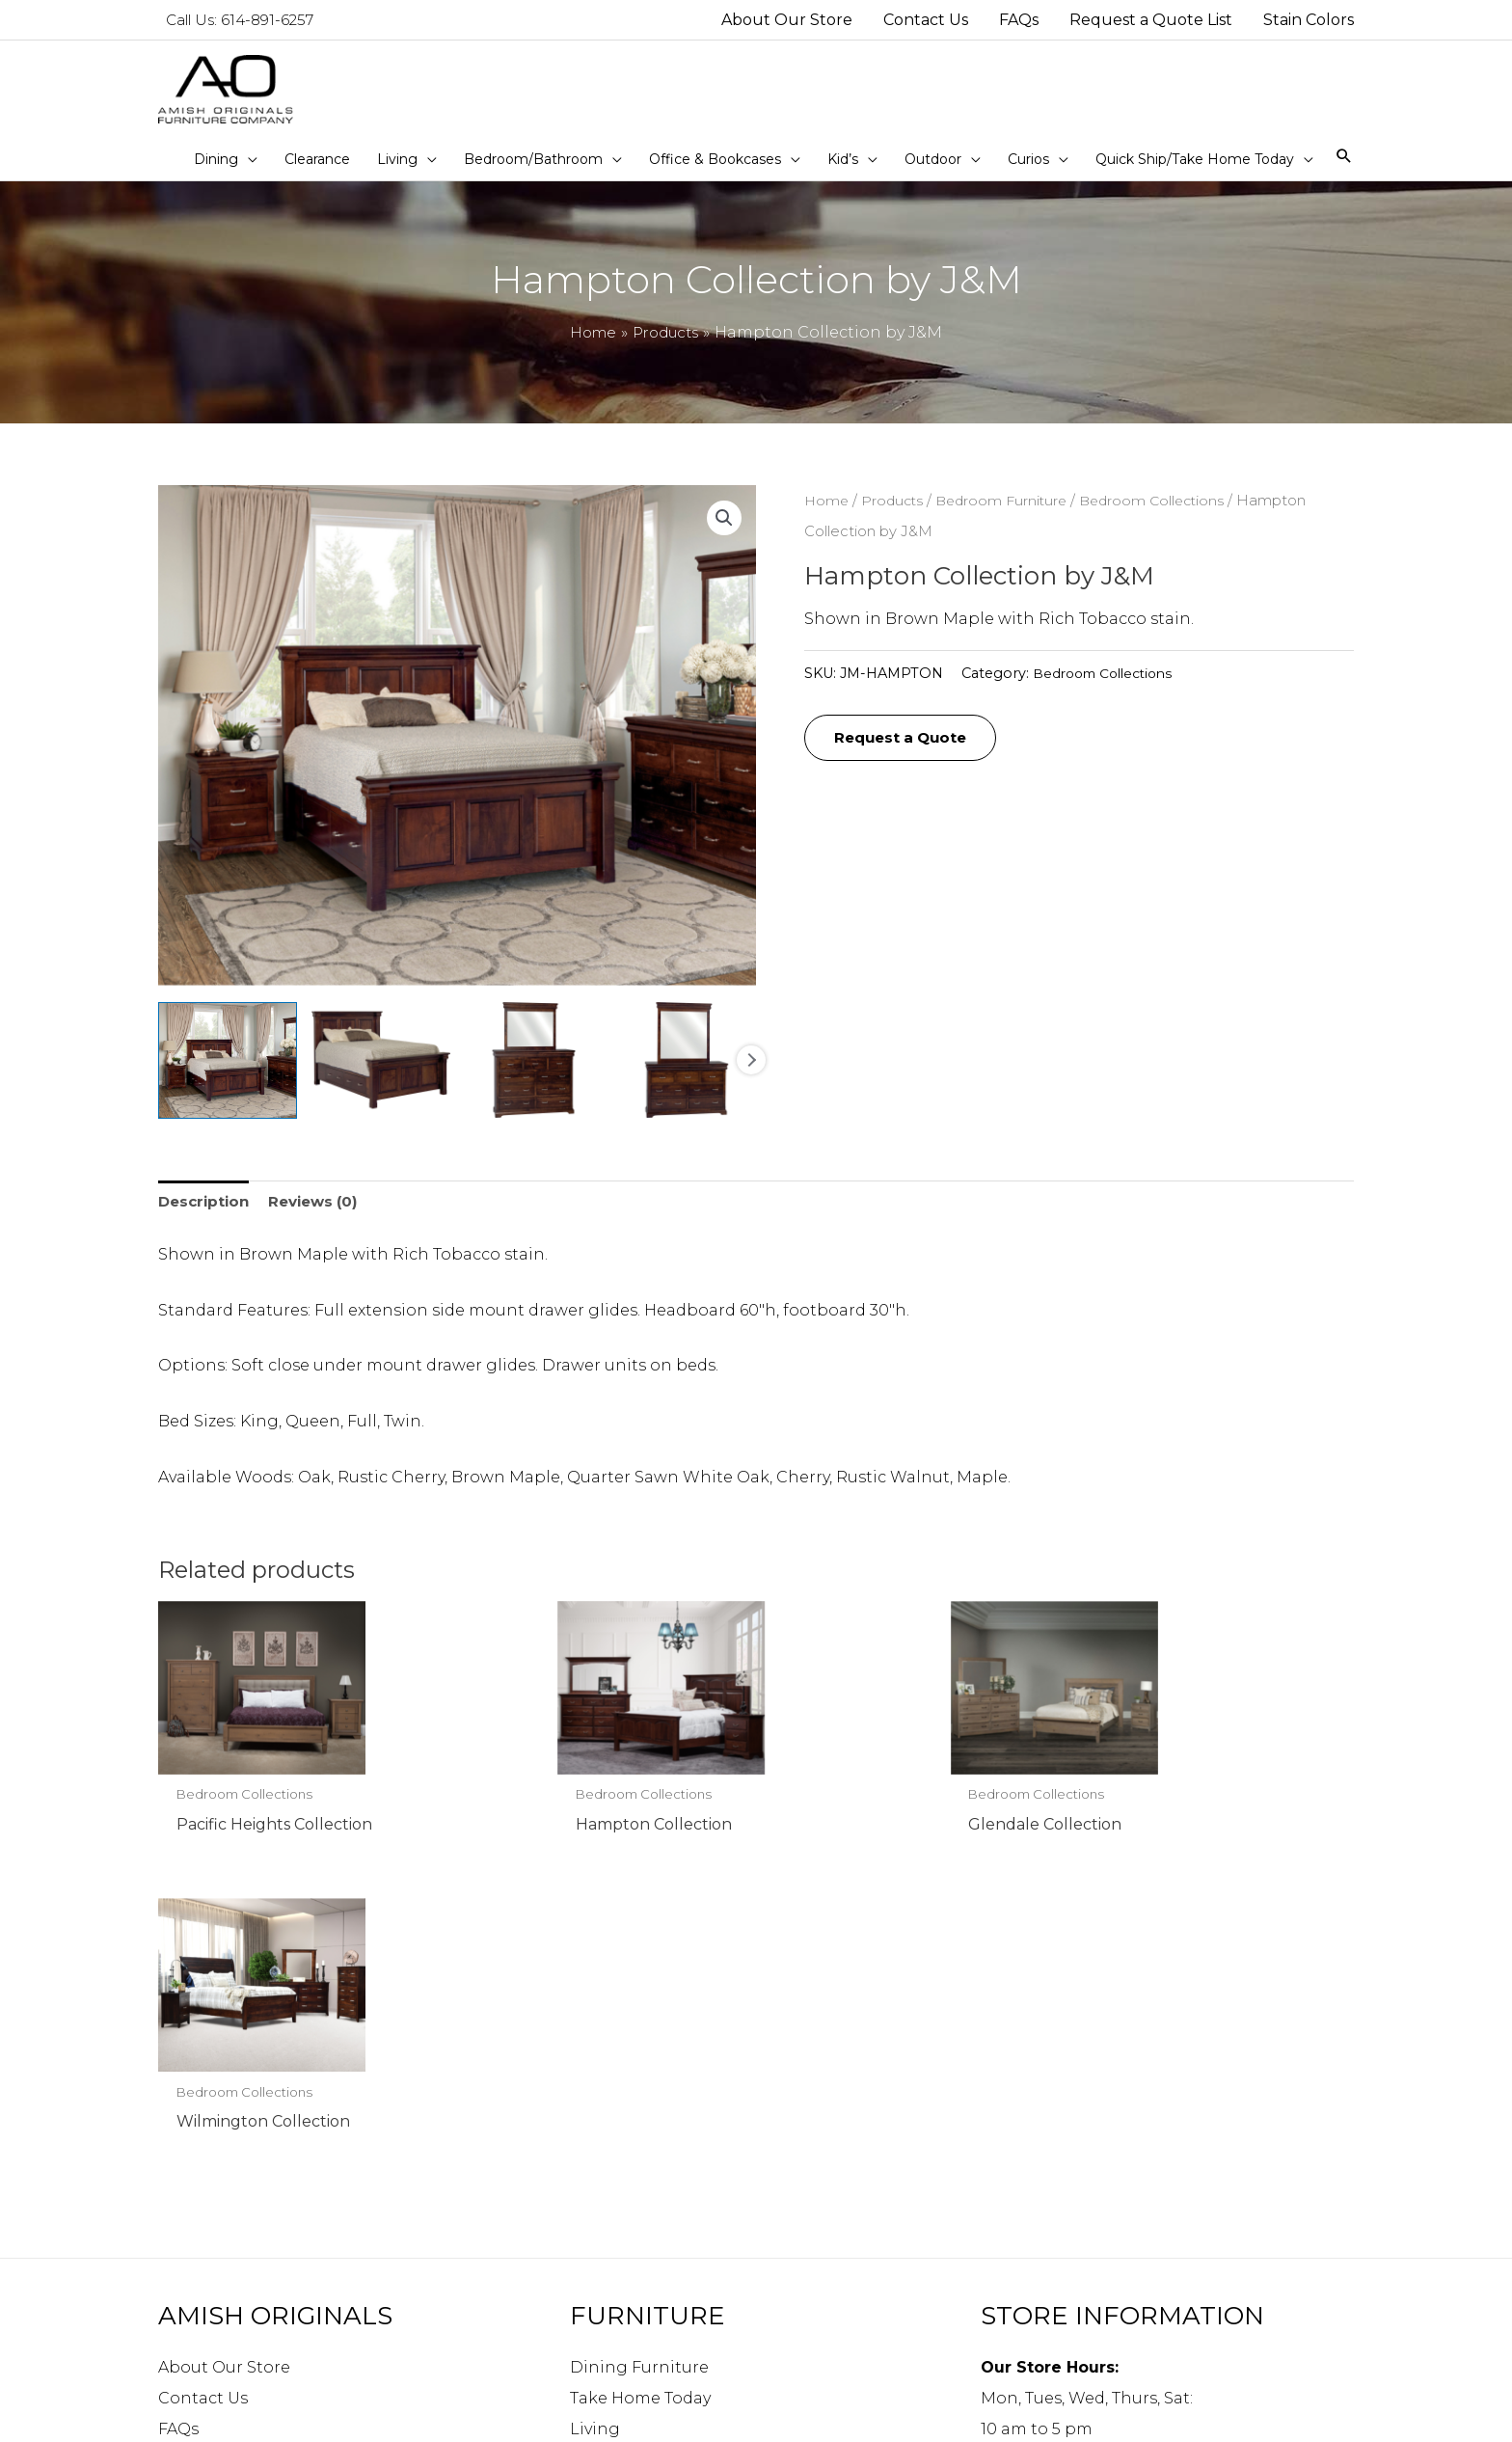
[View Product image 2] (380, 1076)
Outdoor (604, 2275)
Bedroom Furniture (1008, 517)
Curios (596, 2306)
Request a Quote (906, 755)
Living (595, 2152)
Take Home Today (640, 2121)
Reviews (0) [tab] (322, 1218)
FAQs (178, 2152)
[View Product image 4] (686, 1076)
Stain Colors (207, 2214)
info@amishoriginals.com (1086, 2302)
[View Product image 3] (534, 1076)
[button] (723, 534)
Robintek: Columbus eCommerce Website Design (1216, 2416)
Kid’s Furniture (629, 2245)
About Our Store (224, 2090)
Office (593, 2214)
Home (827, 517)
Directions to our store (1072, 2333)
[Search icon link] (1344, 173)
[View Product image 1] (227, 1076)
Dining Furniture (639, 2090)
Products (895, 517)
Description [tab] (206, 1218)
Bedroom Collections (1165, 517)
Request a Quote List (242, 2183)
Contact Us (203, 2121)
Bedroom (608, 2183)
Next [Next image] (751, 1076)
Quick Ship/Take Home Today (687, 2337)
